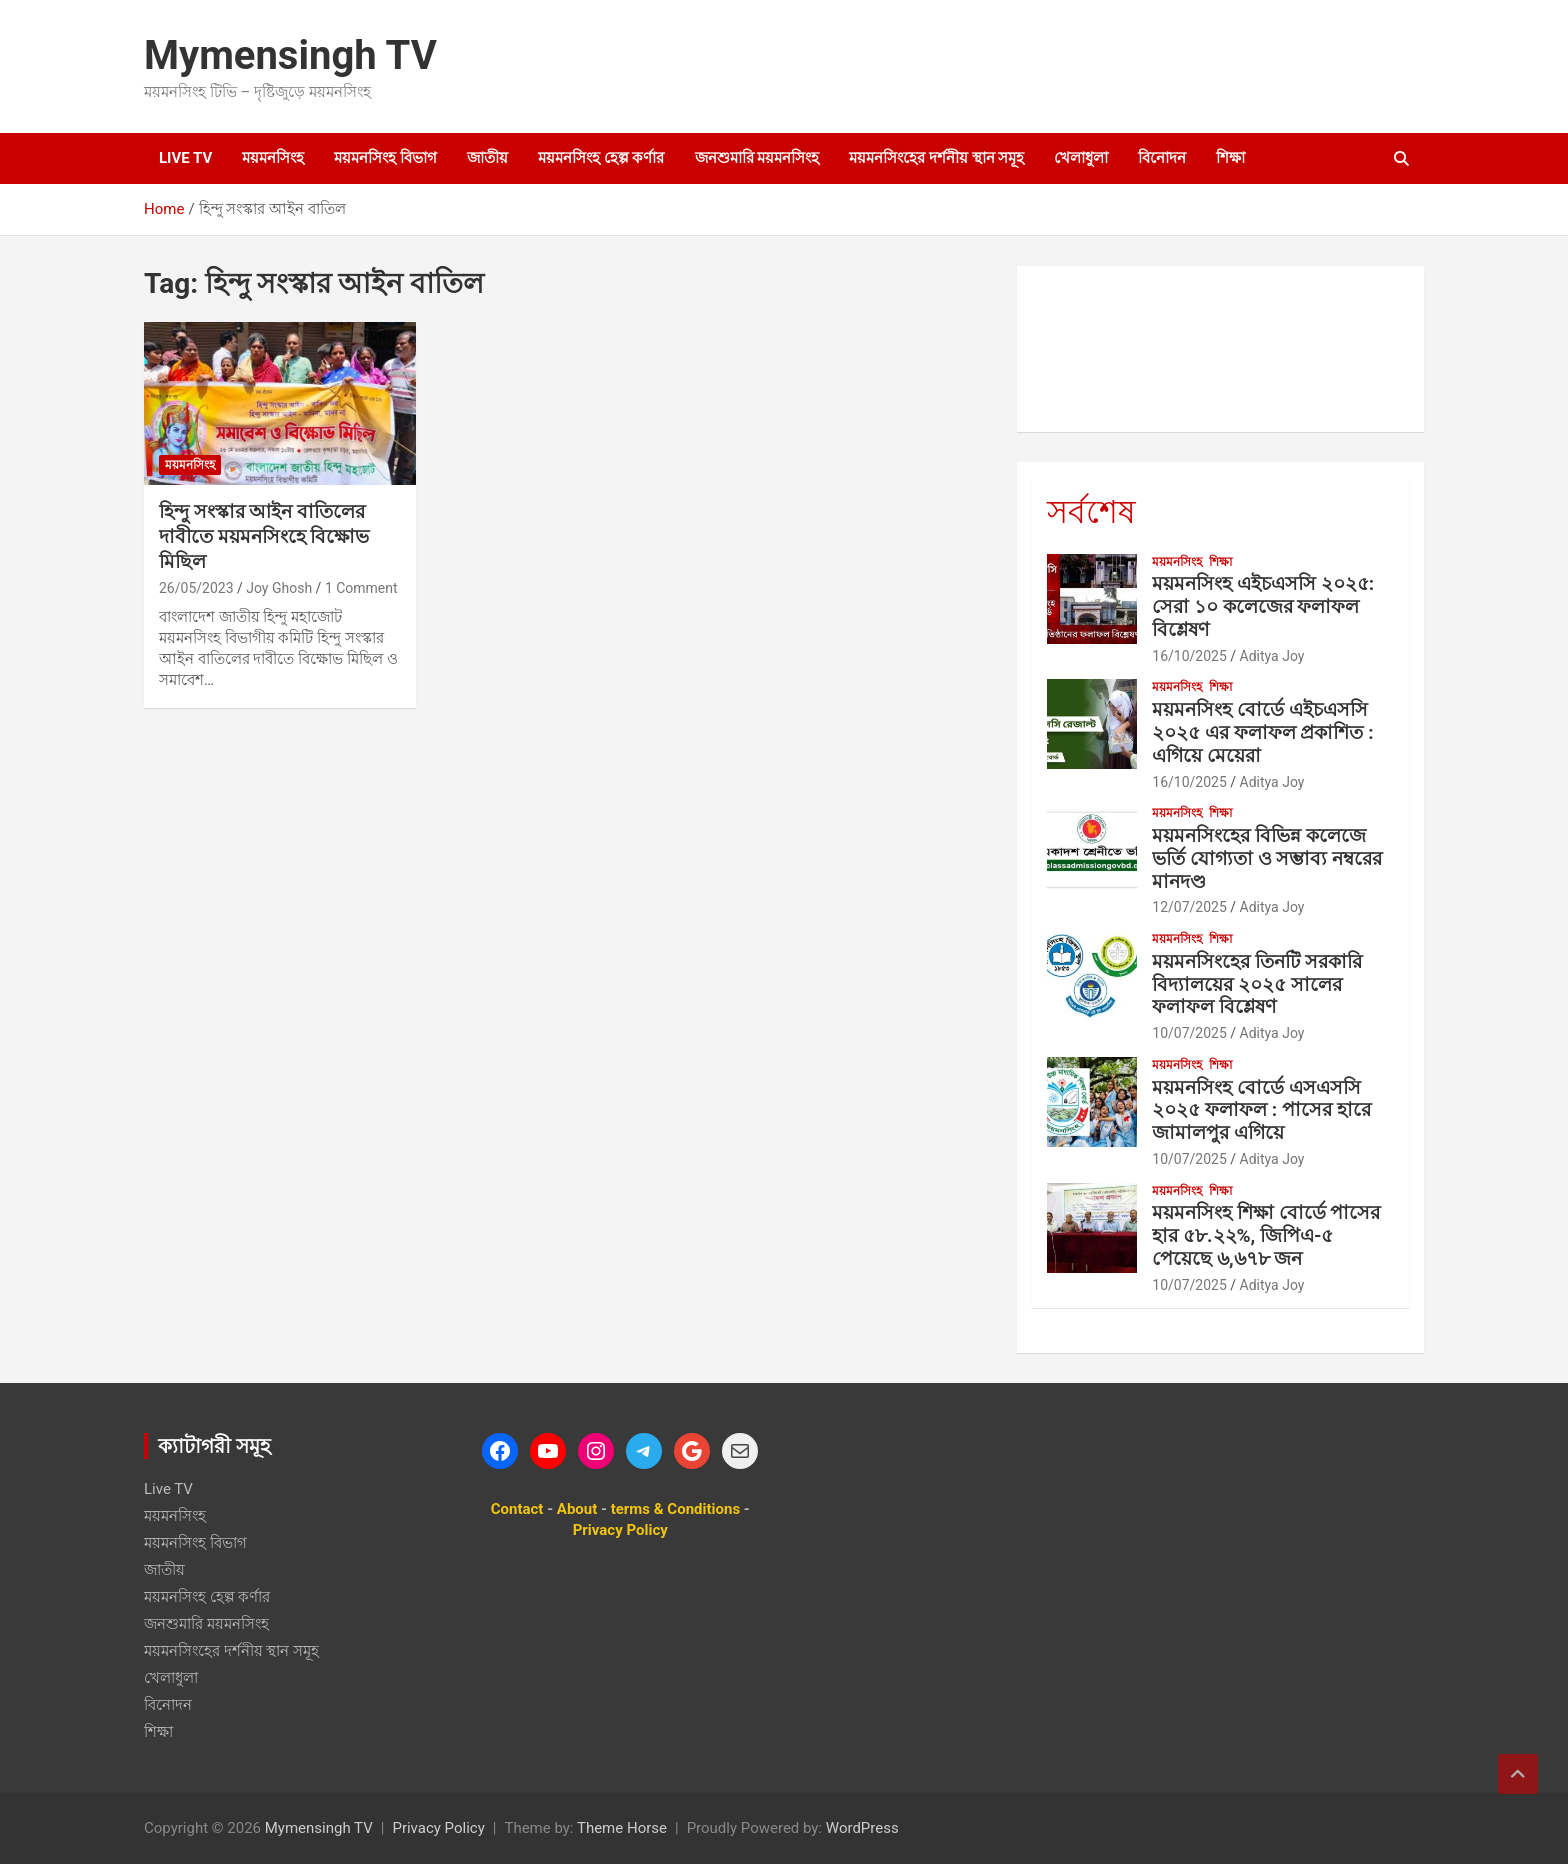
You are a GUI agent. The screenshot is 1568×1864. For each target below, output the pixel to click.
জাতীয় (487, 158)
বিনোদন (1162, 158)
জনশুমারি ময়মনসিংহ (757, 158)
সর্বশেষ (1091, 512)
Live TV (185, 158)
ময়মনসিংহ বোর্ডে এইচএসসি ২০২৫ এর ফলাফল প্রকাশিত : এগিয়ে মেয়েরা (1262, 732)
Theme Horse (622, 1828)
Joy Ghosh (279, 588)
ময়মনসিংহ (273, 158)
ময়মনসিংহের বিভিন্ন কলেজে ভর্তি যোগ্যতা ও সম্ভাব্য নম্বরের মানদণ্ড (1267, 858)
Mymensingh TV (290, 55)
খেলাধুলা (1081, 158)
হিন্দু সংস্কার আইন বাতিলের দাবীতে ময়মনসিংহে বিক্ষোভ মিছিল (264, 536)
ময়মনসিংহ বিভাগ (385, 158)
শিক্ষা (1230, 158)
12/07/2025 (1189, 907)
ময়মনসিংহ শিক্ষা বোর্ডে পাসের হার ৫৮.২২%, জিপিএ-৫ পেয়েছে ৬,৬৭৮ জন (1266, 1235)
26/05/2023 (196, 588)
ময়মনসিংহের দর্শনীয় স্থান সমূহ (936, 158)
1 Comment (361, 588)
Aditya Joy (1272, 656)
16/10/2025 (1189, 656)
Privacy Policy (438, 1828)
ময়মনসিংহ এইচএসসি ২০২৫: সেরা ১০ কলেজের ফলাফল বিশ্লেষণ (1263, 606)
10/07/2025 (1189, 1033)
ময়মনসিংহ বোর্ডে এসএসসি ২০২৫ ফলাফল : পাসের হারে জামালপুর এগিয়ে (1261, 1110)
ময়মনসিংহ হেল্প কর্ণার (601, 158)
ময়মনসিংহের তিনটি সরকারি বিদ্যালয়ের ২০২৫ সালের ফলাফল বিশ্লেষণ (1256, 984)
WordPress (862, 1828)
